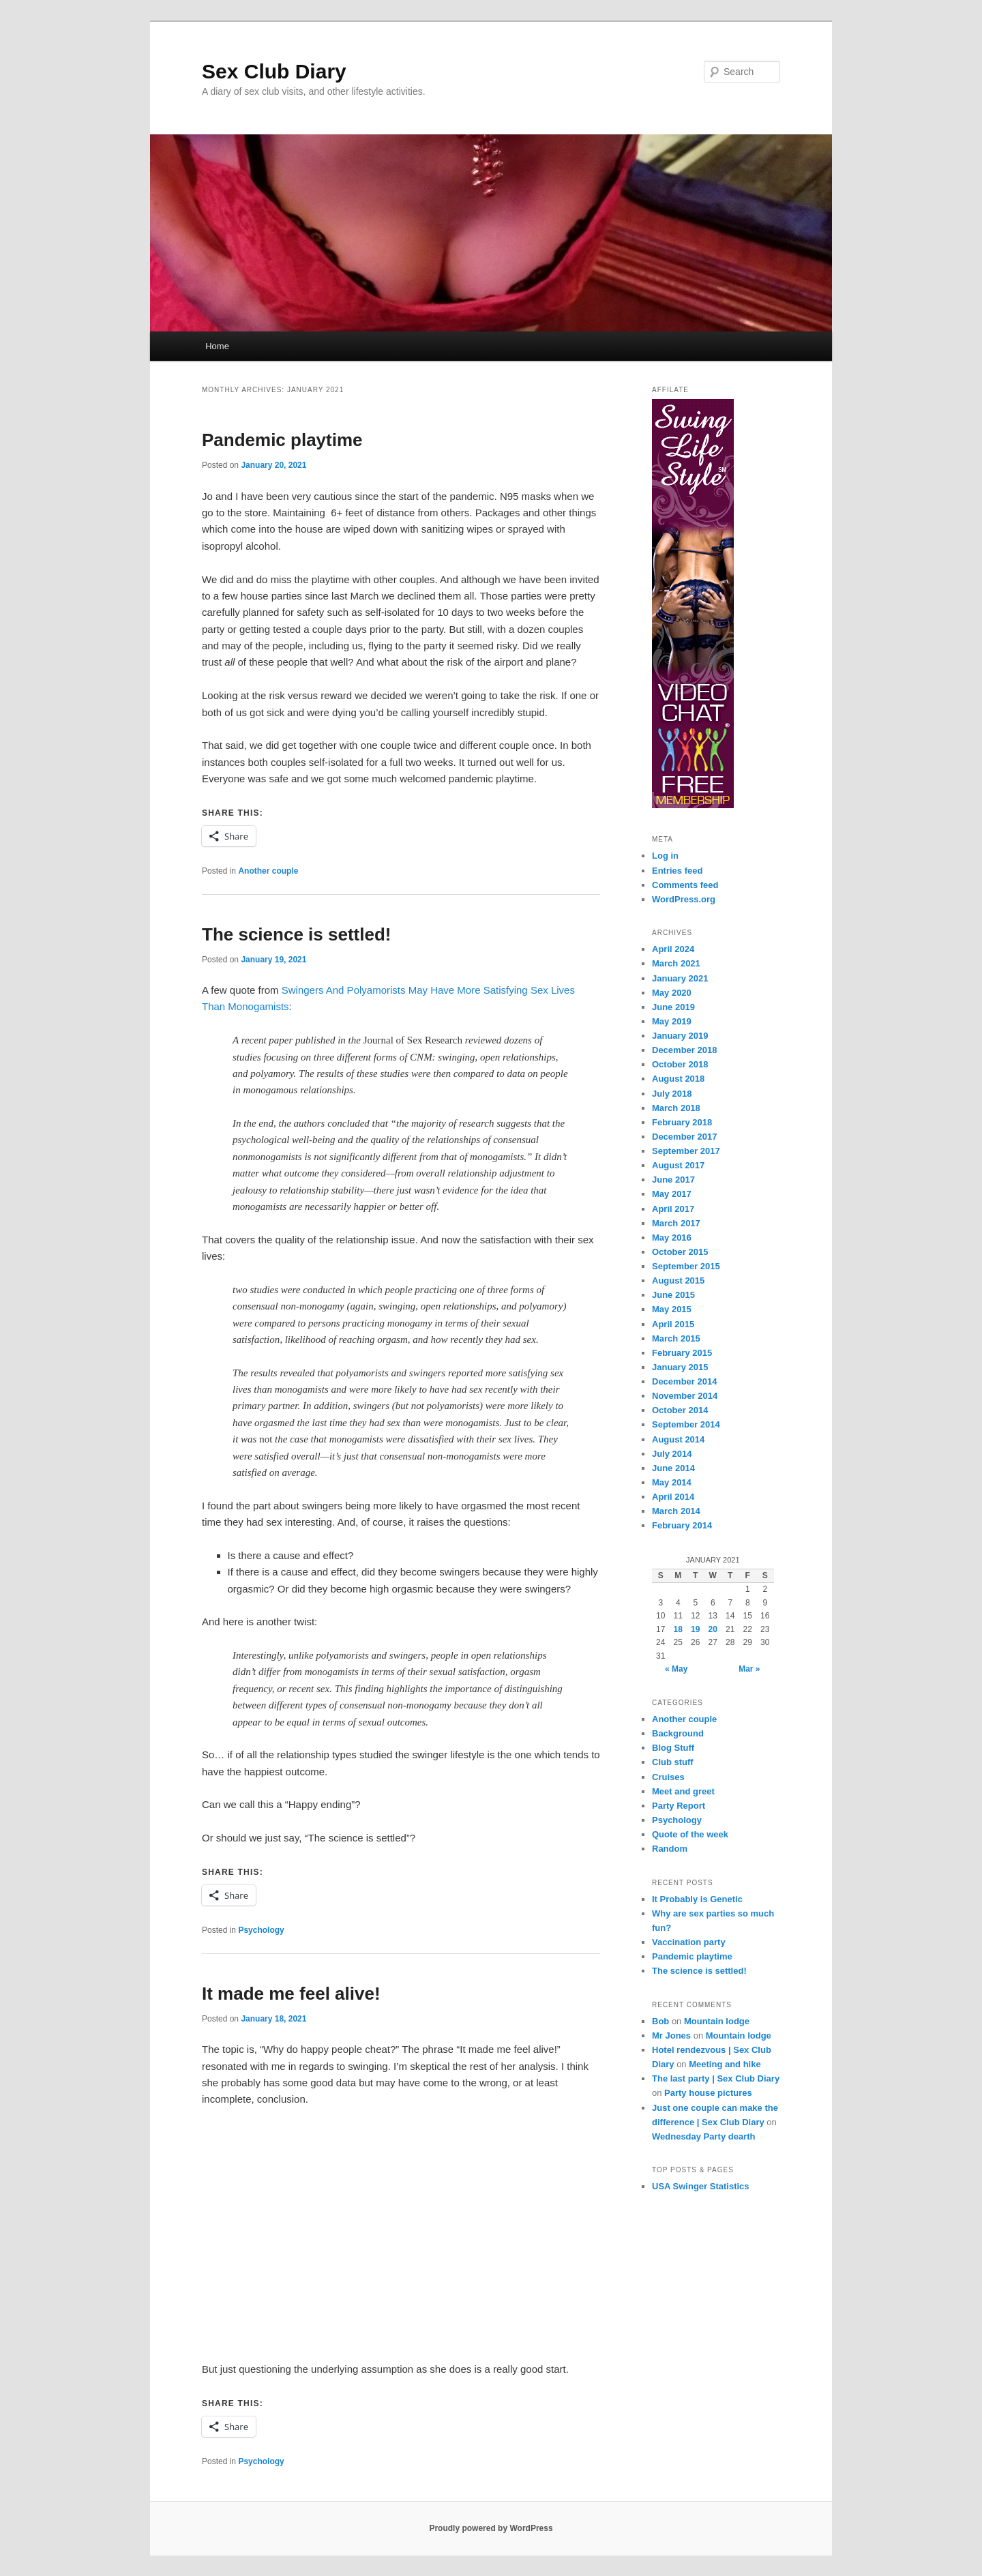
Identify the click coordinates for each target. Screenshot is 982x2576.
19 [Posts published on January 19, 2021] (695, 1629)
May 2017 (671, 1194)
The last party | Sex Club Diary (715, 2078)
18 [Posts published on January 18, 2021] (678, 1629)
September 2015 (686, 1266)
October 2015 (680, 1252)
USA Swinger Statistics (700, 2186)
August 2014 (678, 1439)
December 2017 (684, 1136)
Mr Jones (671, 2035)
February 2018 (682, 1122)
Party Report (678, 1806)
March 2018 (676, 1108)
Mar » (749, 1669)
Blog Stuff (673, 1748)
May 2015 (671, 1309)
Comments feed (685, 885)
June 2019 (673, 1007)
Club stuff (673, 1762)
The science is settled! (296, 934)
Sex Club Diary (274, 71)
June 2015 (673, 1295)
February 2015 (682, 1353)
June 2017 (673, 1179)
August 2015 (678, 1280)
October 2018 (680, 1064)
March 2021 (676, 963)
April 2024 (673, 949)
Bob (660, 2021)
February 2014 (682, 1525)
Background (678, 1733)
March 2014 (676, 1511)
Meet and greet (683, 1791)
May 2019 (671, 1021)
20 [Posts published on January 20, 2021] (713, 1629)
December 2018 (684, 1050)
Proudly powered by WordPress (490, 2528)
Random (669, 1849)
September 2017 (686, 1151)
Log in (665, 855)
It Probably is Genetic (697, 1899)
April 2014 (673, 1497)
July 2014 (672, 1454)
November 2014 (684, 1396)
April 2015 (673, 1324)
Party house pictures (708, 2093)
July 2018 (672, 1094)
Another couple (268, 871)
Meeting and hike (724, 2064)
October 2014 (680, 1410)
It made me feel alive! (291, 1993)
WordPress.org (683, 899)
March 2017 (676, 1223)
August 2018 (678, 1079)
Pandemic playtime (282, 440)
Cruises (668, 1777)
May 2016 (671, 1237)
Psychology (261, 1930)
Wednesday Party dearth (703, 2136)
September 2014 (686, 1424)
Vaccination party (689, 1942)
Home (217, 346)
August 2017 (678, 1165)
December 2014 (684, 1381)
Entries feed (677, 870)
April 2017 (673, 1209)
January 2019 (680, 1036)
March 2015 (676, 1338)
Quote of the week (690, 1834)
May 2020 (671, 993)
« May (676, 1669)
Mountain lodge (716, 2021)
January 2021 (680, 978)
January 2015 (680, 1367)
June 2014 (673, 1468)
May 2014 (671, 1482)
